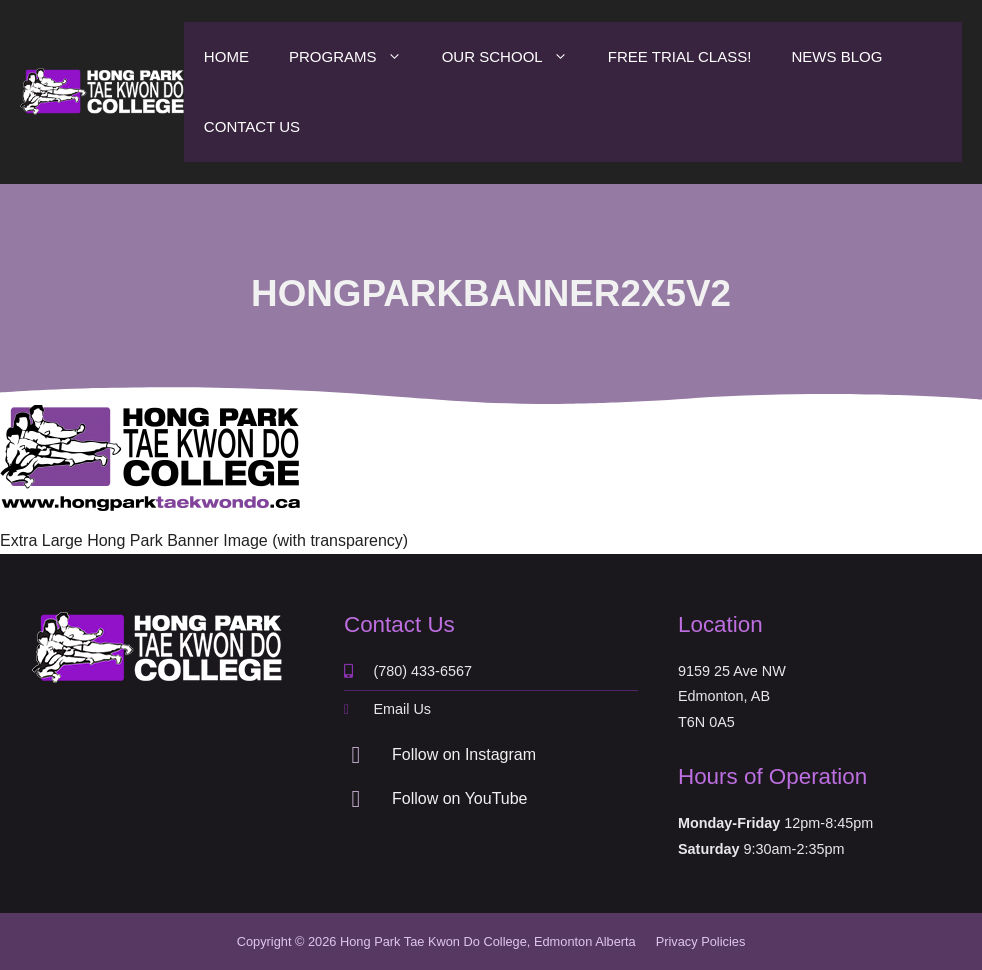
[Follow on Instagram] (356, 755)
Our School (515, 57)
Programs (355, 57)
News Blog (836, 56)
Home (226, 56)
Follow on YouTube (460, 798)
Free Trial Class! (680, 56)
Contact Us (252, 126)
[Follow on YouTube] (356, 799)
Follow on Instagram (464, 754)
